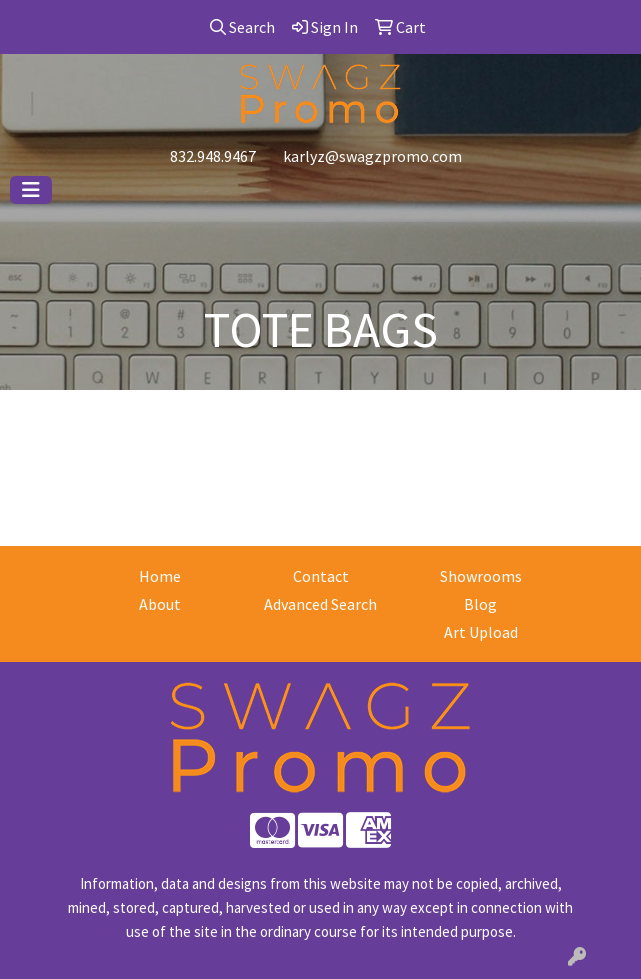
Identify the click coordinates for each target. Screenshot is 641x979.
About (160, 604)
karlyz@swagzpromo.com (372, 156)
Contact (321, 576)
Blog (480, 604)
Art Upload (481, 632)
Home (160, 576)
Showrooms (481, 576)
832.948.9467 (213, 156)
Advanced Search (320, 604)
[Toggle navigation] (31, 190)
